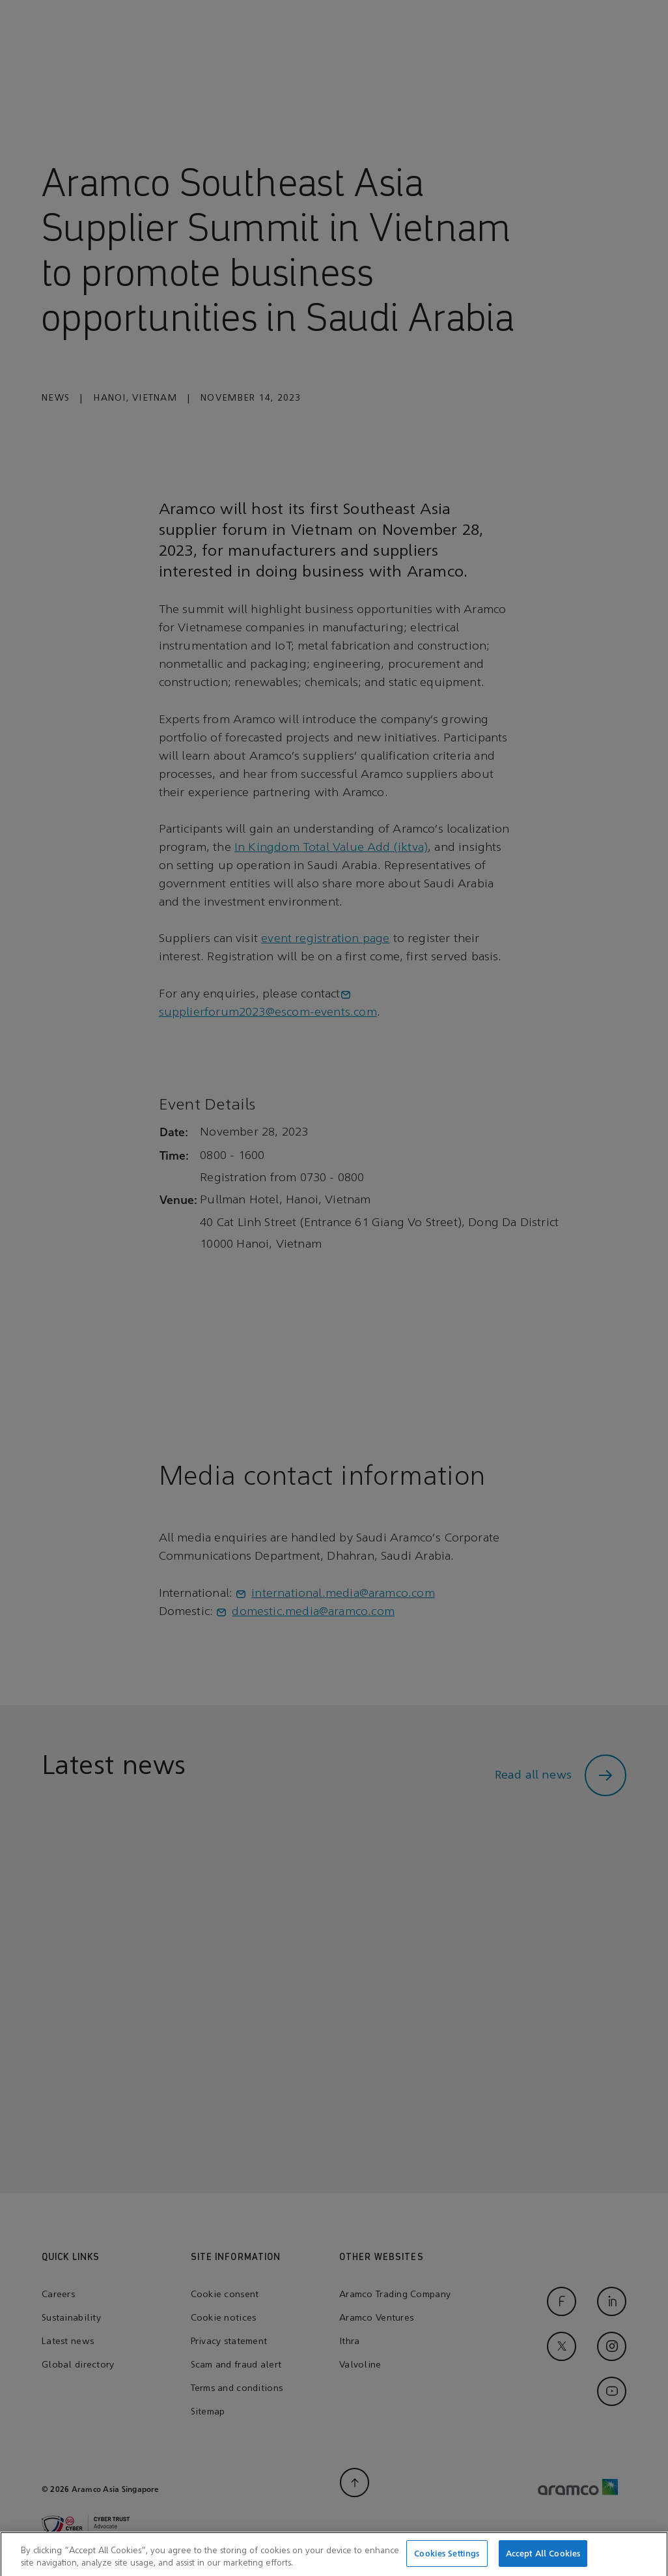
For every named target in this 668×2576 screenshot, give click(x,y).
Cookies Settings (446, 2562)
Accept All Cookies (543, 2562)
